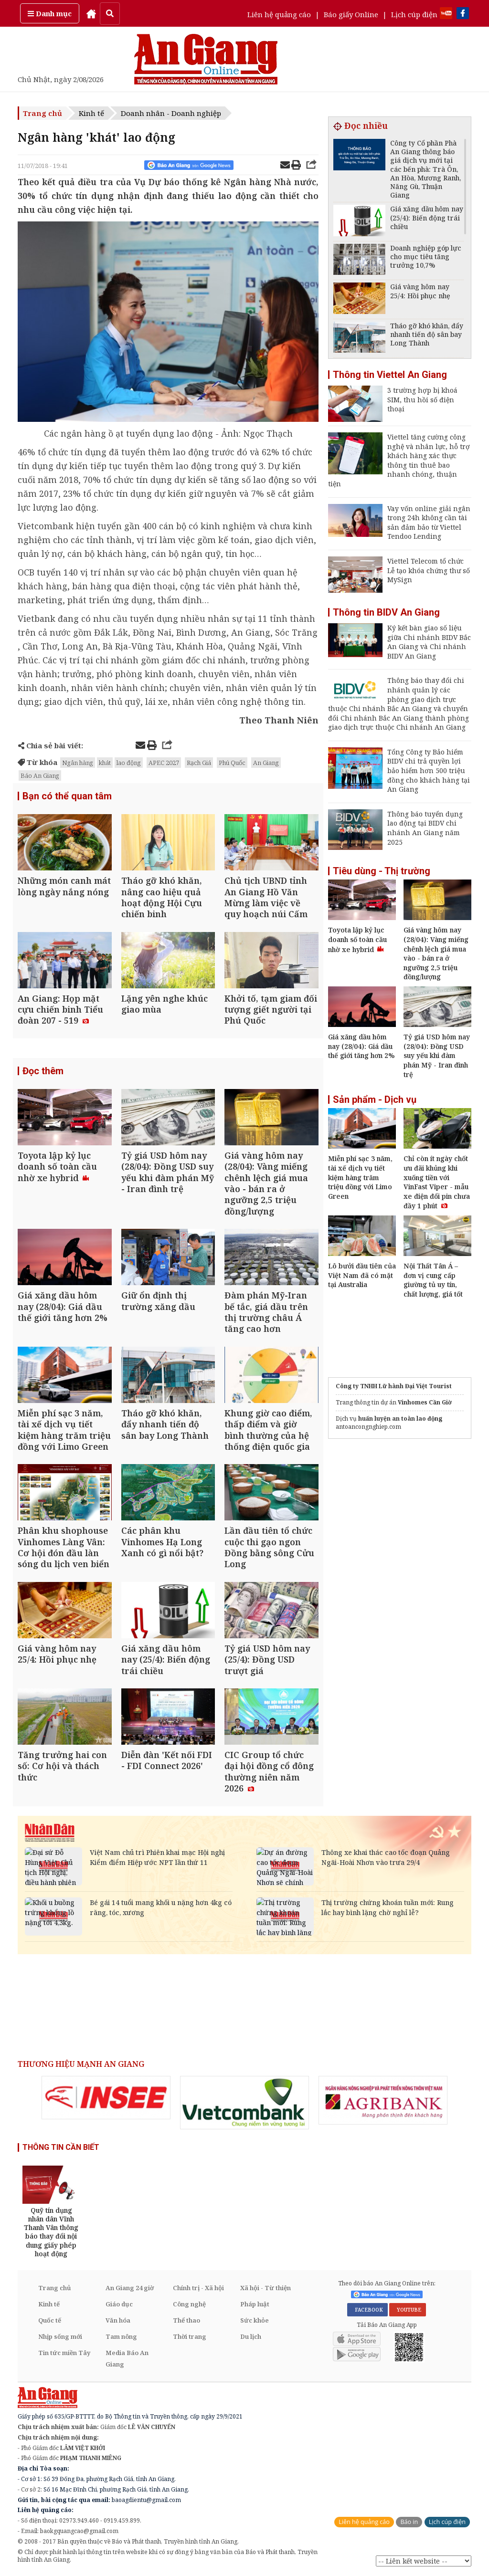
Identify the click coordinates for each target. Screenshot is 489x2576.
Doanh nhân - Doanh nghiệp (171, 113)
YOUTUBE (407, 2309)
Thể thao (186, 2320)
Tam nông (121, 2336)
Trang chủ (42, 113)
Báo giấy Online (351, 14)
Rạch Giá (199, 762)
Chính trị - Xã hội (198, 2287)
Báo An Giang (40, 775)
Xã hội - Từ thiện (265, 2287)
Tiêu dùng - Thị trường (381, 871)
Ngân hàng (77, 762)
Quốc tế (49, 2320)
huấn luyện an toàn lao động (400, 1418)
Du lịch (250, 2336)
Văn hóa (118, 2320)
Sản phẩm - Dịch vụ (374, 1099)
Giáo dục (119, 2304)
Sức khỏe (254, 2320)
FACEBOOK (367, 2309)
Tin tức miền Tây (64, 2352)
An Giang (266, 762)
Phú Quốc (232, 762)
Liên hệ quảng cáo (279, 14)
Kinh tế (91, 113)
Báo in (409, 2522)
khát (105, 762)
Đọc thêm (43, 1071)
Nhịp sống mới (60, 2336)
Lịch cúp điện (414, 14)
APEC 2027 (164, 762)
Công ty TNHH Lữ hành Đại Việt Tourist (394, 1386)
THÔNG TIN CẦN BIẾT (60, 2147)
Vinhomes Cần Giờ (425, 1402)
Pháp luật (254, 2304)
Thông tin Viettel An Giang (390, 374)
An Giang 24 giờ (130, 2287)
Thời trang (189, 2336)
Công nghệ (189, 2304)
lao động (129, 762)
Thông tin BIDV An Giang (386, 612)
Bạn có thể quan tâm (67, 796)
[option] (106, 2097)
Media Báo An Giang (127, 2358)
